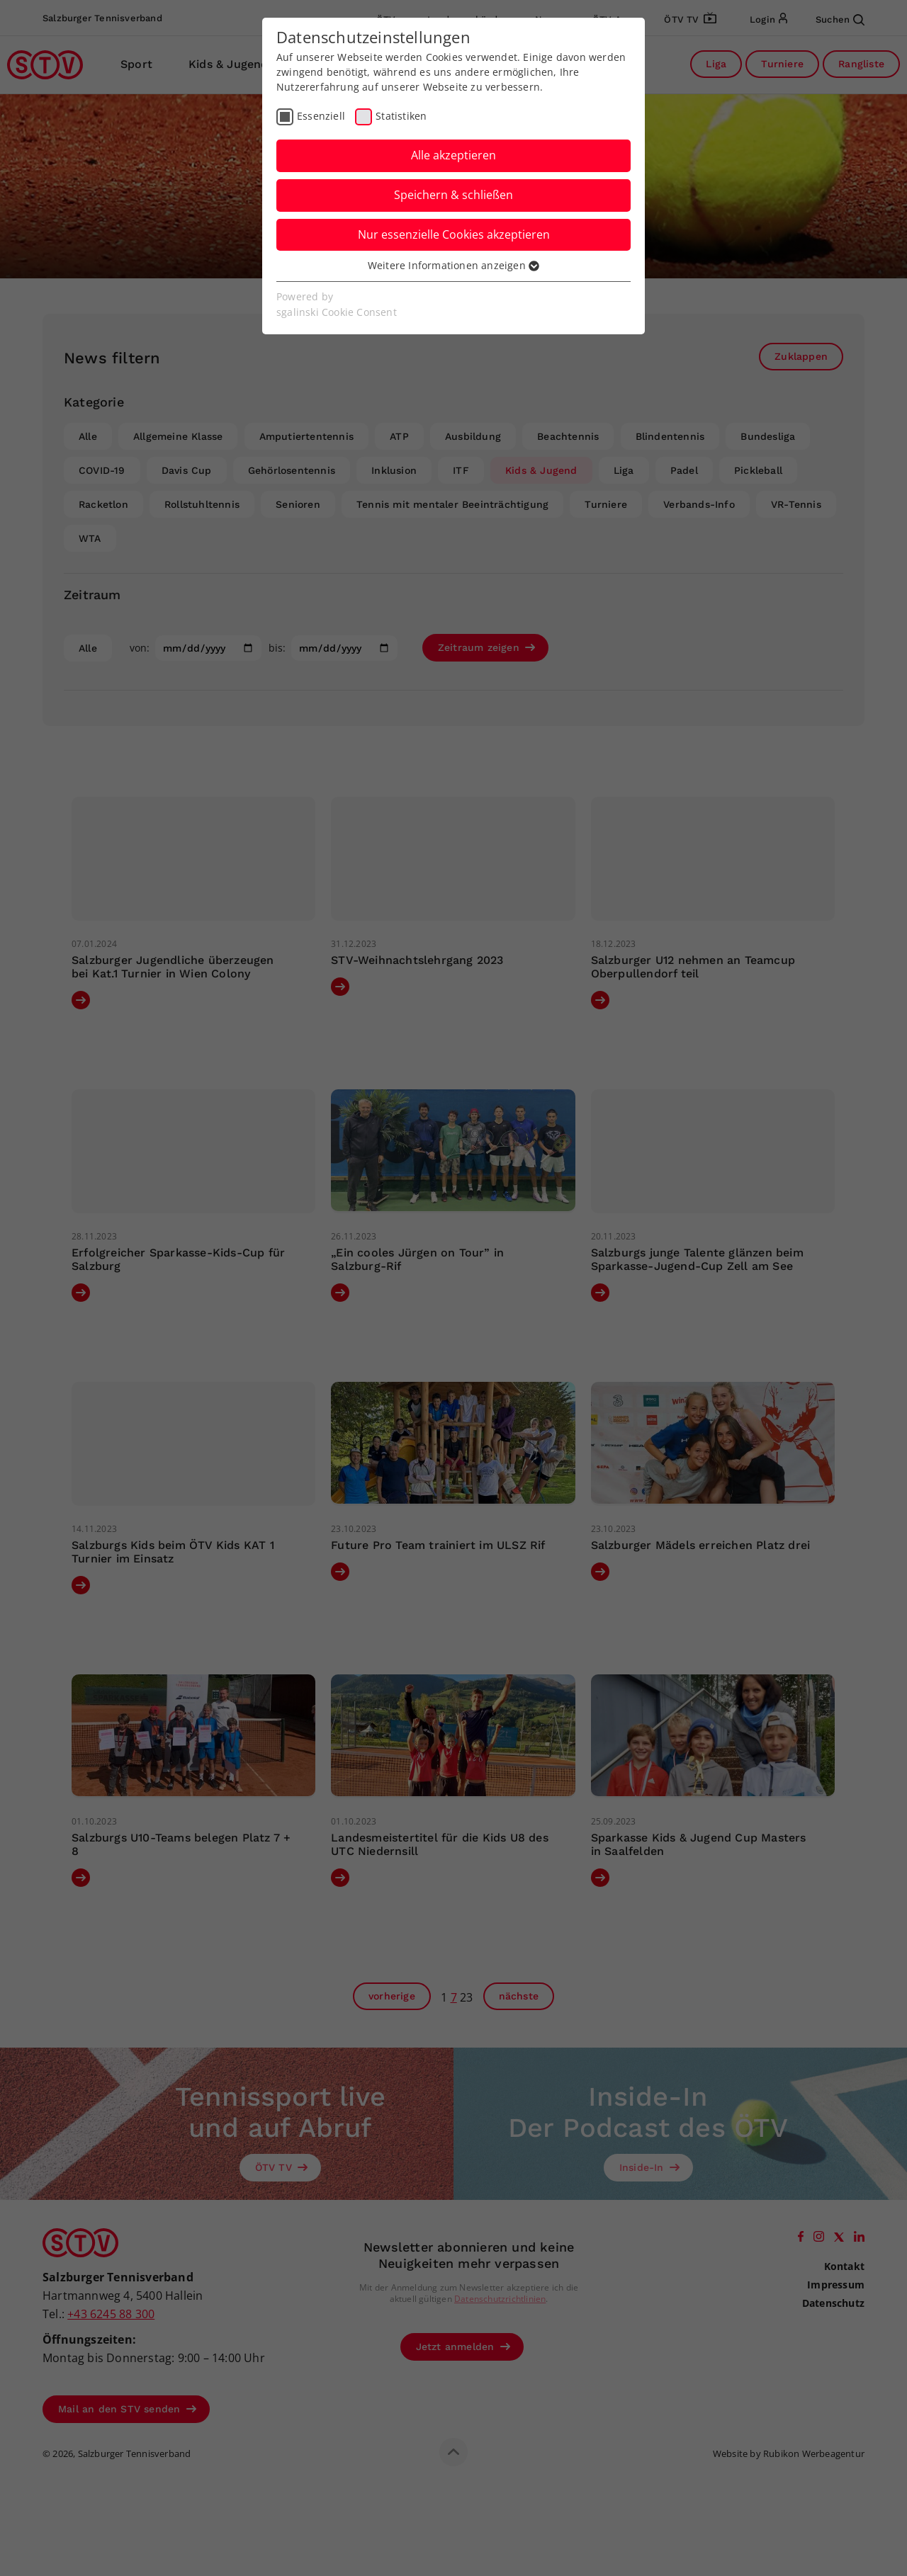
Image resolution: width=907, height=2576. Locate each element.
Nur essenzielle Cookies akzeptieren (454, 234)
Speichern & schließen (453, 195)
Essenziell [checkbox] (321, 116)
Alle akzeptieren (453, 155)
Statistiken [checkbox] (401, 116)
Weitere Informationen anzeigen (453, 265)
